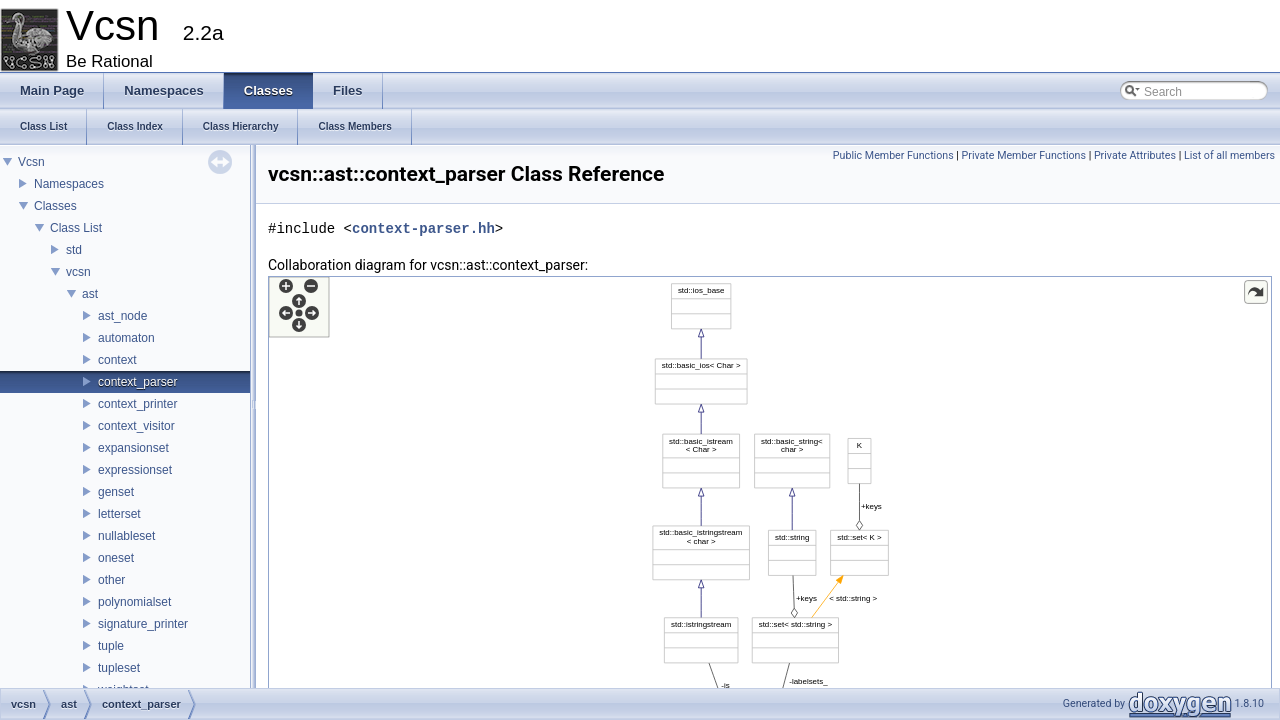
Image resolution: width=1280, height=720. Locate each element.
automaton (126, 338)
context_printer (137, 404)
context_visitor (136, 426)
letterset (119, 514)
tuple (111, 646)
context (117, 360)
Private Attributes (1135, 155)
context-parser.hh (423, 228)
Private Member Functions (1024, 155)
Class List (76, 228)
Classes (55, 206)
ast (90, 294)
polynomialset (134, 602)
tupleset (119, 668)
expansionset (133, 448)
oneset (116, 558)
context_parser (137, 382)
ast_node (122, 316)
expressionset (135, 470)
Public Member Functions (893, 155)
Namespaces (69, 184)
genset (116, 492)
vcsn (78, 272)
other (111, 580)
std (74, 250)
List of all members (1229, 155)
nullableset (126, 536)
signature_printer (143, 624)
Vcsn (31, 162)
